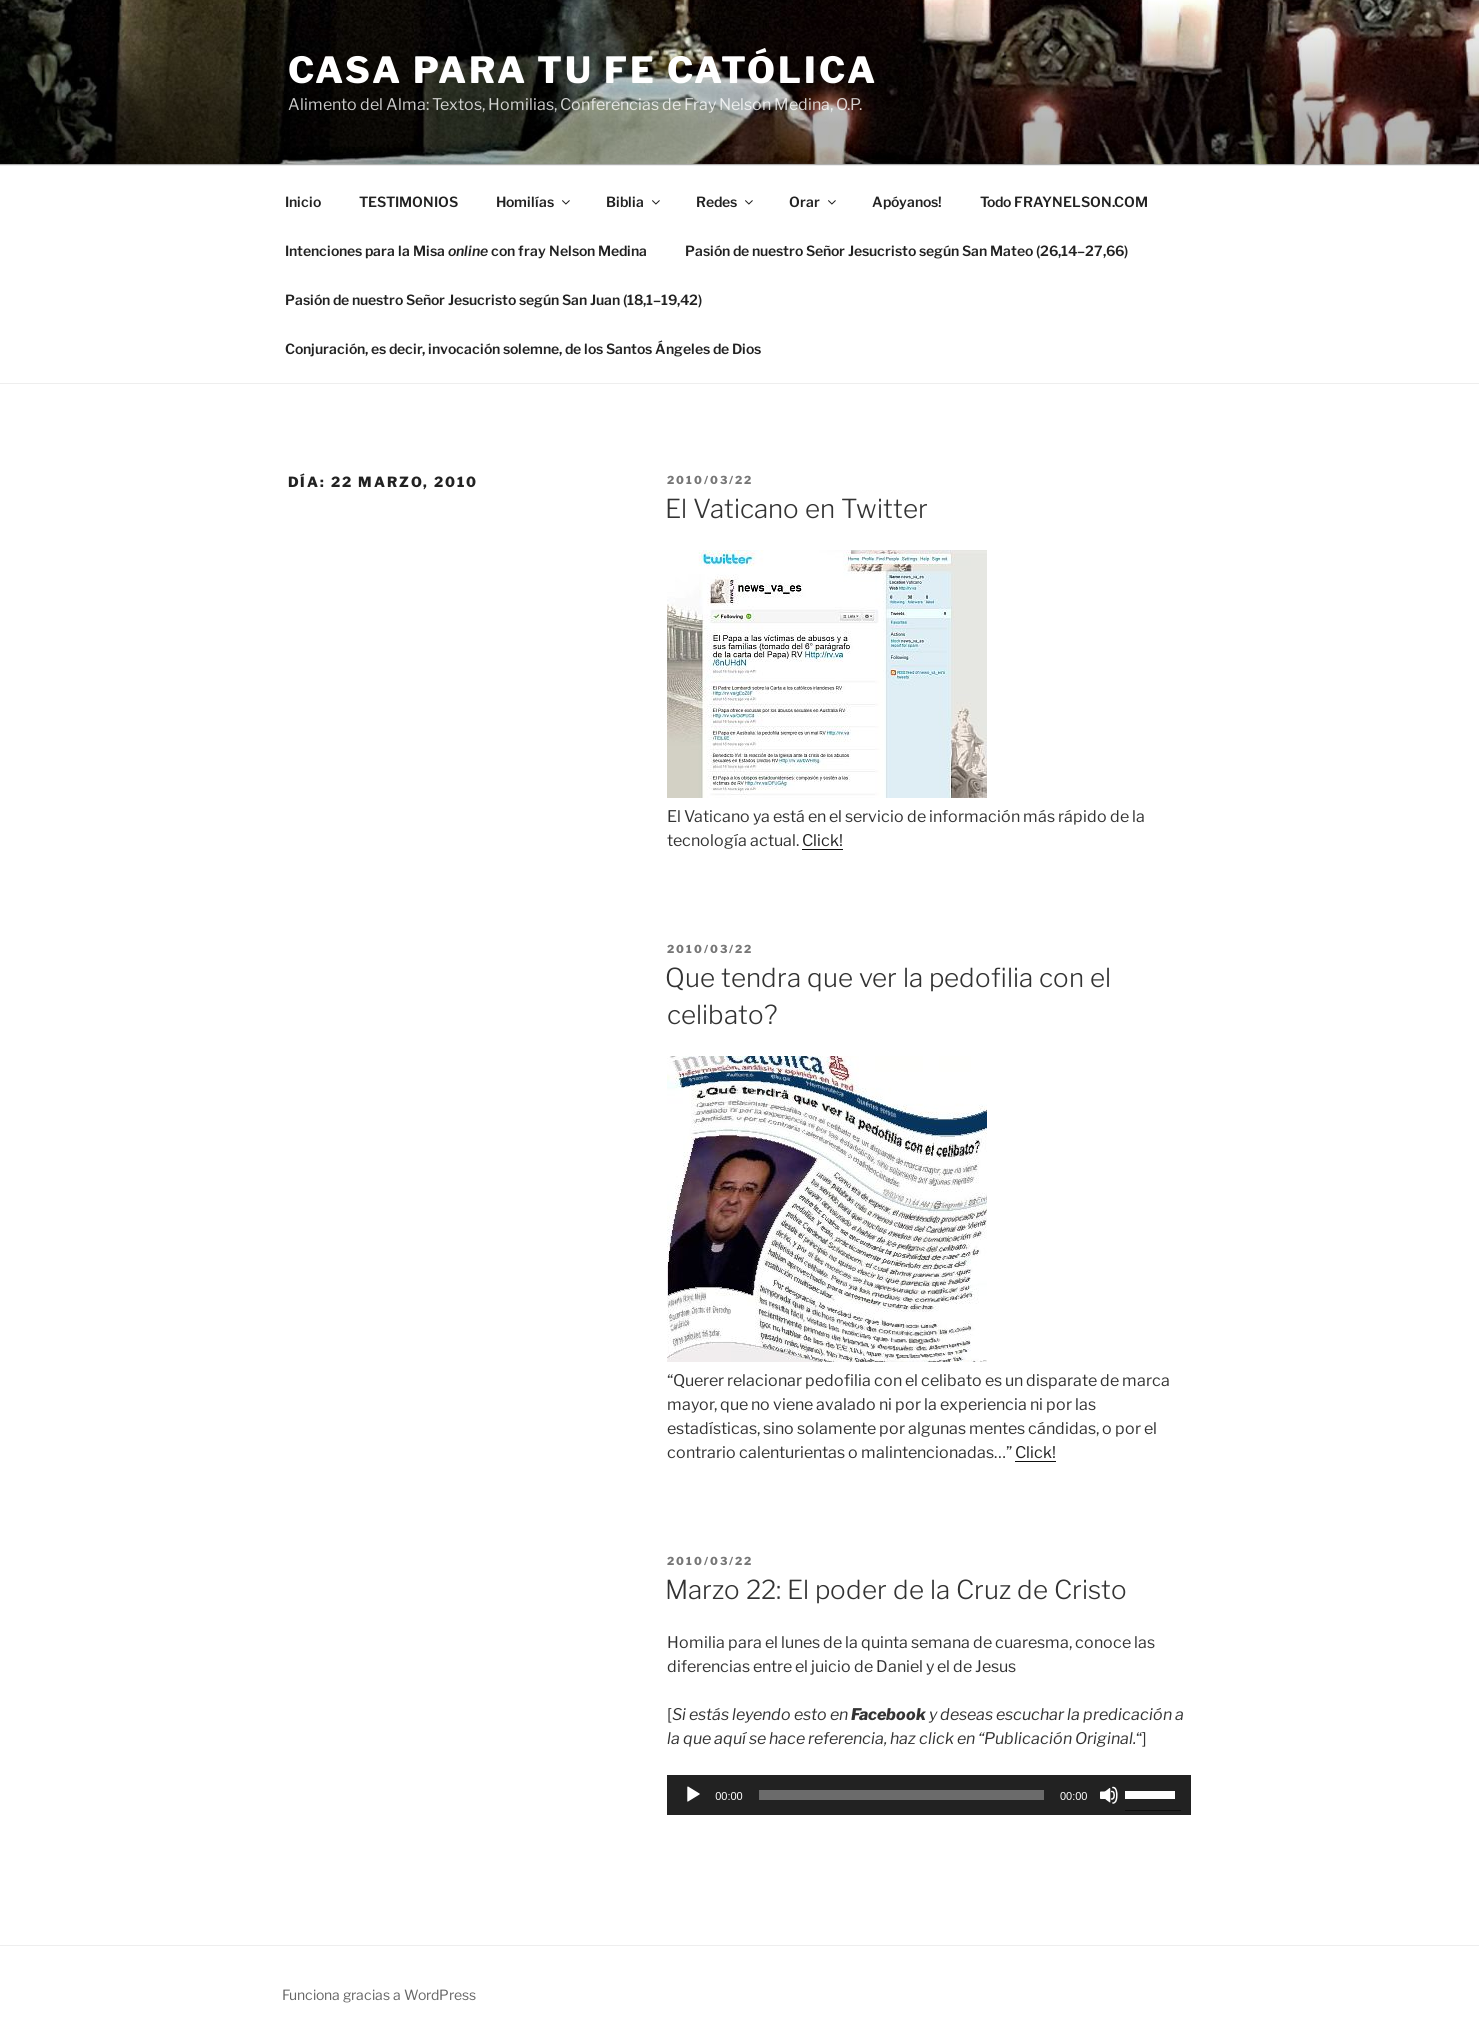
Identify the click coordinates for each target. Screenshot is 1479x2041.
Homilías (534, 201)
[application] (929, 1795)
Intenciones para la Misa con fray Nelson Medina (466, 250)
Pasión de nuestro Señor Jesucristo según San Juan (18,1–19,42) (493, 299)
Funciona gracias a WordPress (379, 1994)
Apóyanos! (907, 201)
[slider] (901, 1795)
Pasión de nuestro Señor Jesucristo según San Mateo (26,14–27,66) (906, 250)
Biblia (634, 201)
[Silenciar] (1109, 1795)
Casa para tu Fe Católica (583, 70)
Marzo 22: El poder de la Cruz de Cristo (896, 1589)
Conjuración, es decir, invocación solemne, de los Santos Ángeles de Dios (523, 348)
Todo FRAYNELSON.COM (1064, 201)
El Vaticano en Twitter (796, 508)
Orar (814, 201)
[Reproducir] (693, 1795)
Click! (822, 840)
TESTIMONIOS (408, 201)
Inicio (303, 201)
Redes (726, 201)
